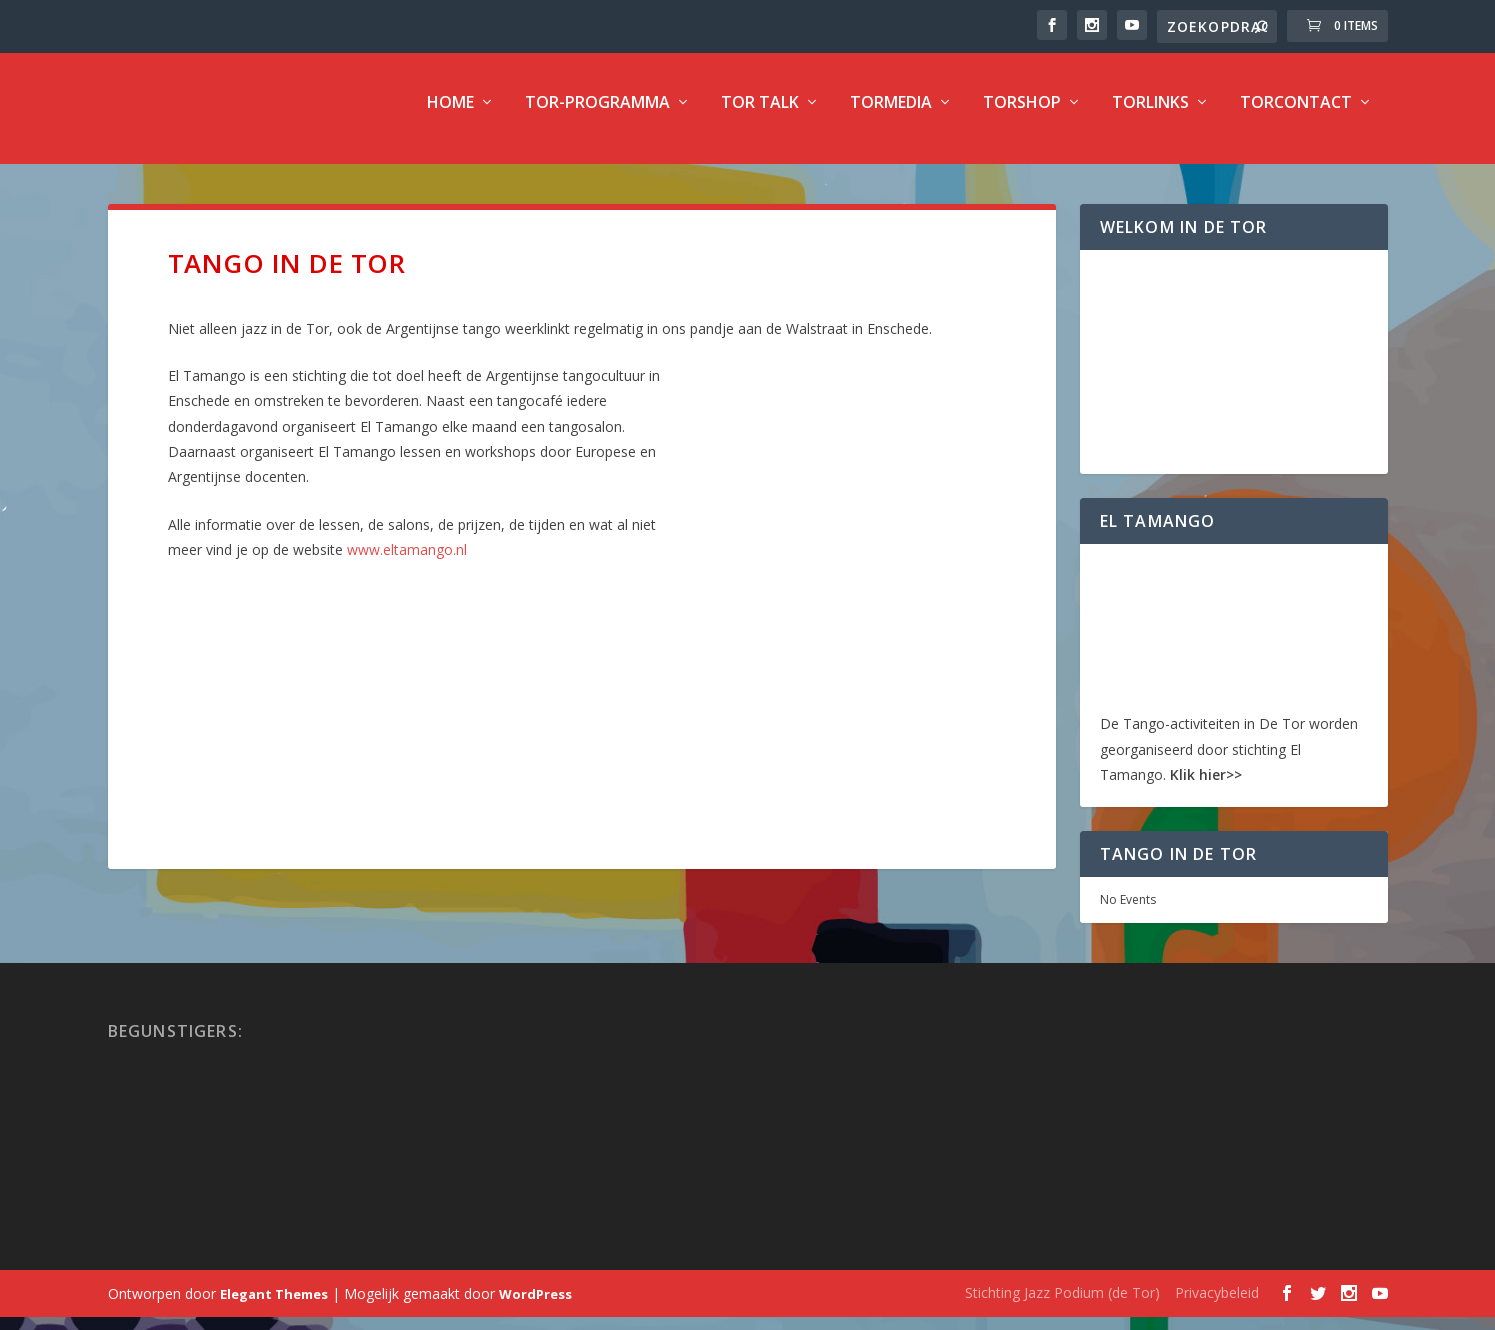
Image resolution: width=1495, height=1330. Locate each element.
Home (450, 116)
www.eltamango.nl (407, 562)
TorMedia (891, 116)
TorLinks (1150, 116)
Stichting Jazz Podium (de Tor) (1062, 1305)
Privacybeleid (1217, 1305)
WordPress (535, 1307)
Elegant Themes (274, 1307)
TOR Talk (760, 116)
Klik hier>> (1206, 787)
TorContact (1296, 116)
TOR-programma (597, 116)
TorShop (1022, 116)
